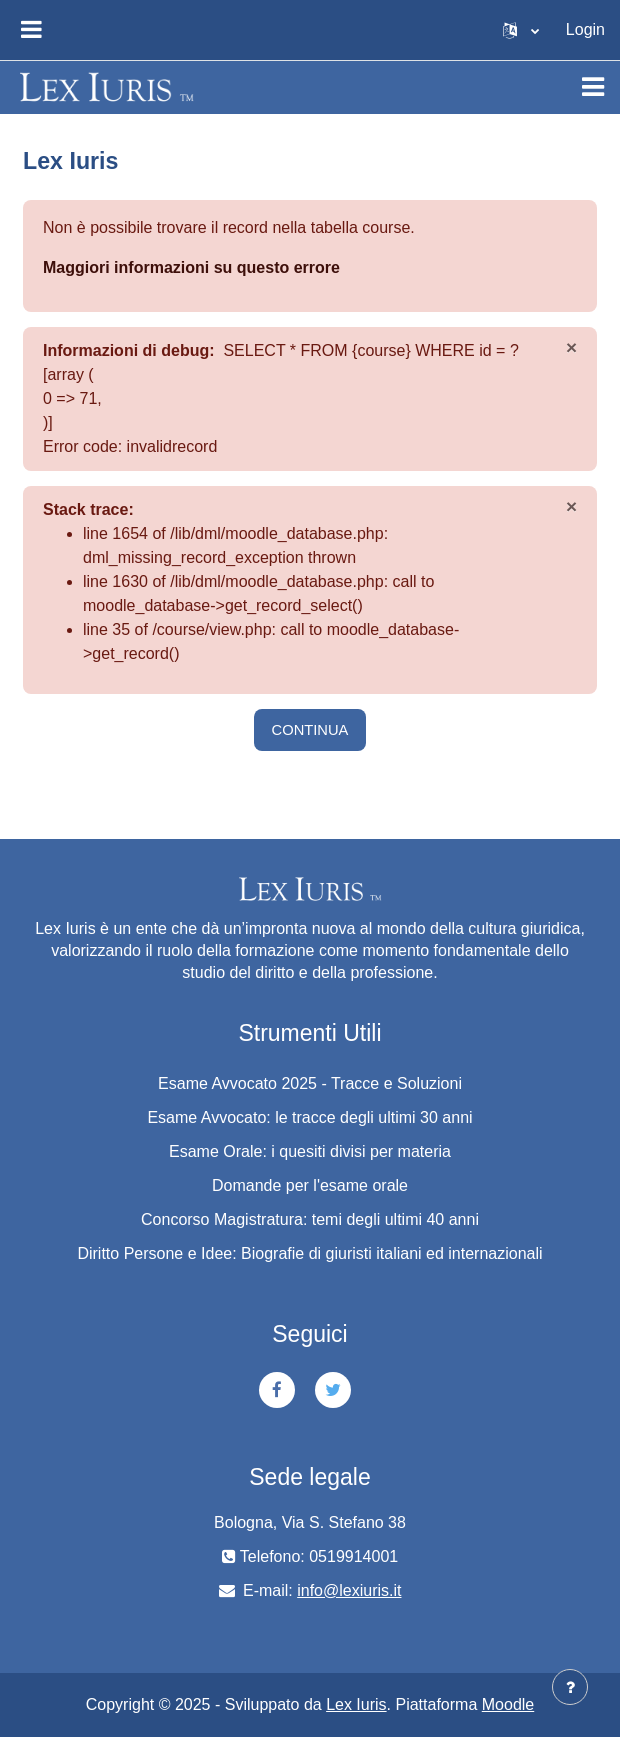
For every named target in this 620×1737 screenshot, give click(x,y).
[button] (521, 30)
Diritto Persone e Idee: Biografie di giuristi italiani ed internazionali (309, 1253)
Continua (310, 730)
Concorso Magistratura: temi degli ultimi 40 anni (310, 1219)
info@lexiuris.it (349, 1590)
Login (585, 29)
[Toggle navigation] (593, 87)
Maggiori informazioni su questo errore (191, 267)
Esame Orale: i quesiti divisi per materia (310, 1151)
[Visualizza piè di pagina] (570, 1687)
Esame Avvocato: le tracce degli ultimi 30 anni (309, 1117)
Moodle (508, 1704)
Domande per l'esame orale (310, 1185)
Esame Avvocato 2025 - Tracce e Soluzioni (310, 1083)
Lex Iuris (356, 1704)
